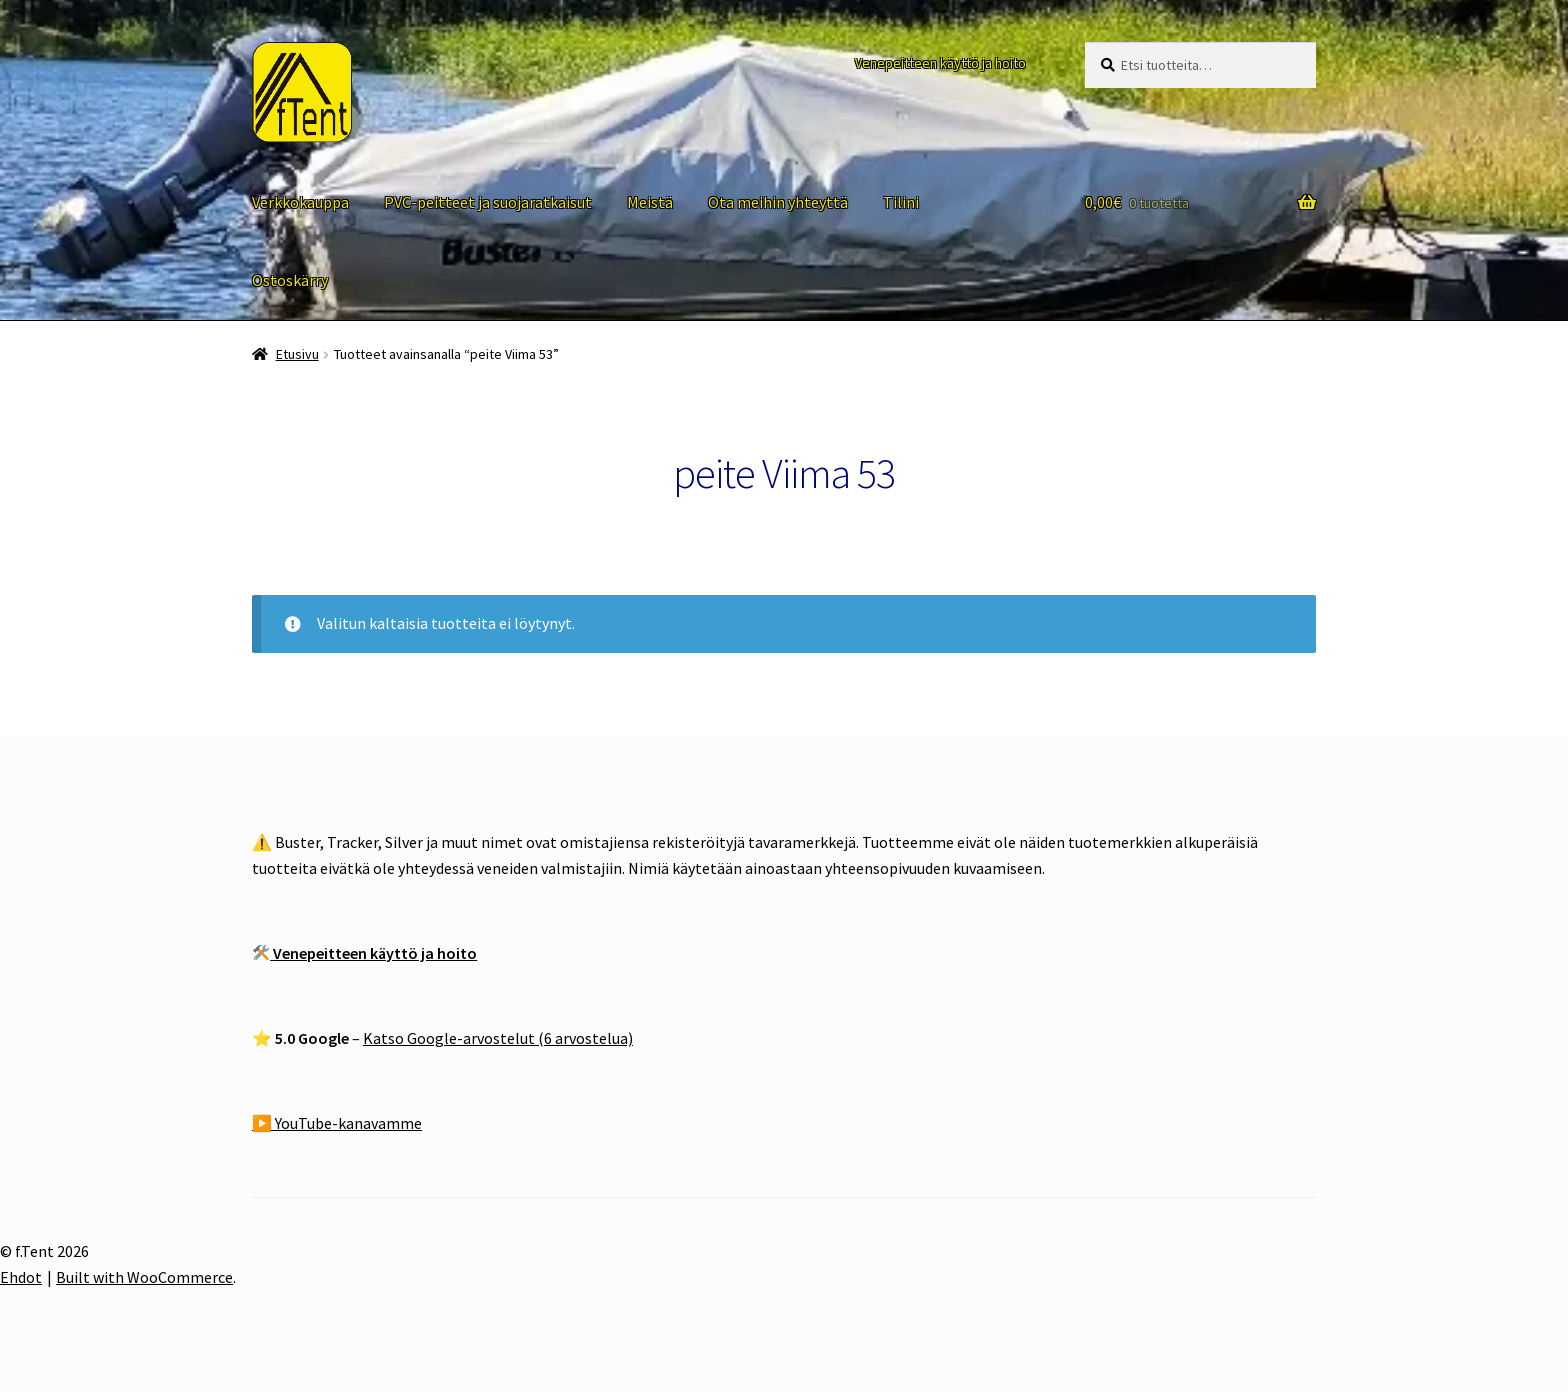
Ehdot (21, 1277)
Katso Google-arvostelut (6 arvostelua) (498, 1038)
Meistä (650, 202)
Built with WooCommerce (144, 1277)
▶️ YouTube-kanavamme (337, 1123)
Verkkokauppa (300, 202)
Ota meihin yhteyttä (778, 202)
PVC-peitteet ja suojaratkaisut (488, 202)
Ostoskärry (290, 280)
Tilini (901, 202)
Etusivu (297, 354)
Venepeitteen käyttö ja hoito (940, 63)
